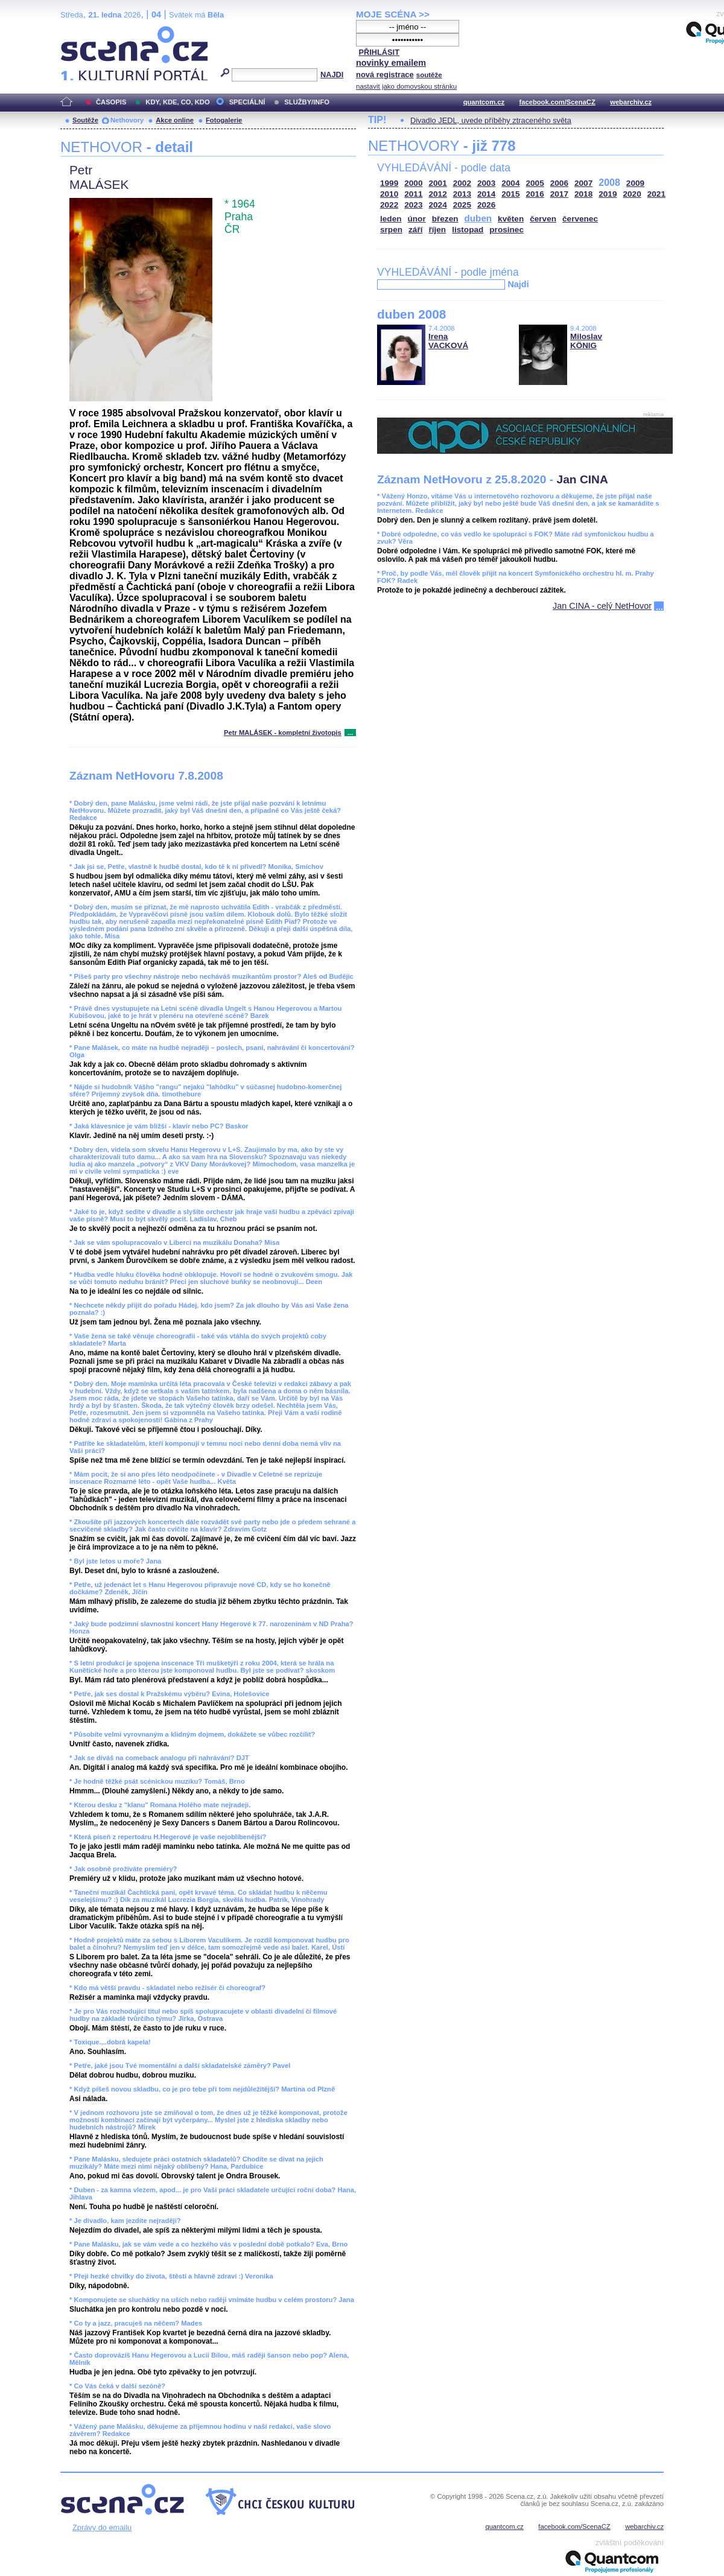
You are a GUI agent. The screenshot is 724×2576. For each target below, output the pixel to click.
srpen (391, 229)
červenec (580, 218)
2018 (583, 194)
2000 (413, 183)
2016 (535, 194)
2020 (632, 194)
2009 (635, 183)
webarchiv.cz (631, 102)
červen (543, 218)
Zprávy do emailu (102, 2527)
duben (478, 218)
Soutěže (85, 120)
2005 (535, 183)
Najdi (518, 284)
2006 (559, 183)
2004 (510, 183)
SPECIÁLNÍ (247, 102)
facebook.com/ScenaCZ (557, 102)
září (415, 229)
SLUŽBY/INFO (306, 102)
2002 (462, 183)
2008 (609, 182)
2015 (510, 194)
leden (391, 218)
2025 (462, 204)
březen (445, 218)
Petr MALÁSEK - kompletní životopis (282, 732)
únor (417, 218)
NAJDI (331, 74)
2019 (608, 194)
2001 (438, 183)
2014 (486, 194)
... (350, 732)
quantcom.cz (483, 102)
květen (511, 218)
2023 (413, 204)
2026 (486, 204)
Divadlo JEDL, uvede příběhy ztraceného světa (490, 120)
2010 (389, 194)
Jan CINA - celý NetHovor (602, 606)
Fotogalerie (224, 120)
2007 (583, 183)
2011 (413, 194)
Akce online (175, 120)
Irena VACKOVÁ (448, 341)
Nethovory (127, 120)
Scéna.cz (80, 31)
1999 (389, 183)
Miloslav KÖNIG (586, 341)
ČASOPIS (111, 102)
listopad (467, 229)
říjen (437, 229)
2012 (438, 194)
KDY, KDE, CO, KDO (177, 102)
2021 (656, 194)
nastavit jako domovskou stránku (406, 86)
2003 (486, 183)
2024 (438, 204)
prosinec (506, 229)
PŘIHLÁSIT (378, 52)
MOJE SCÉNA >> (393, 14)
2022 (389, 204)
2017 (559, 194)
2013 (462, 194)
